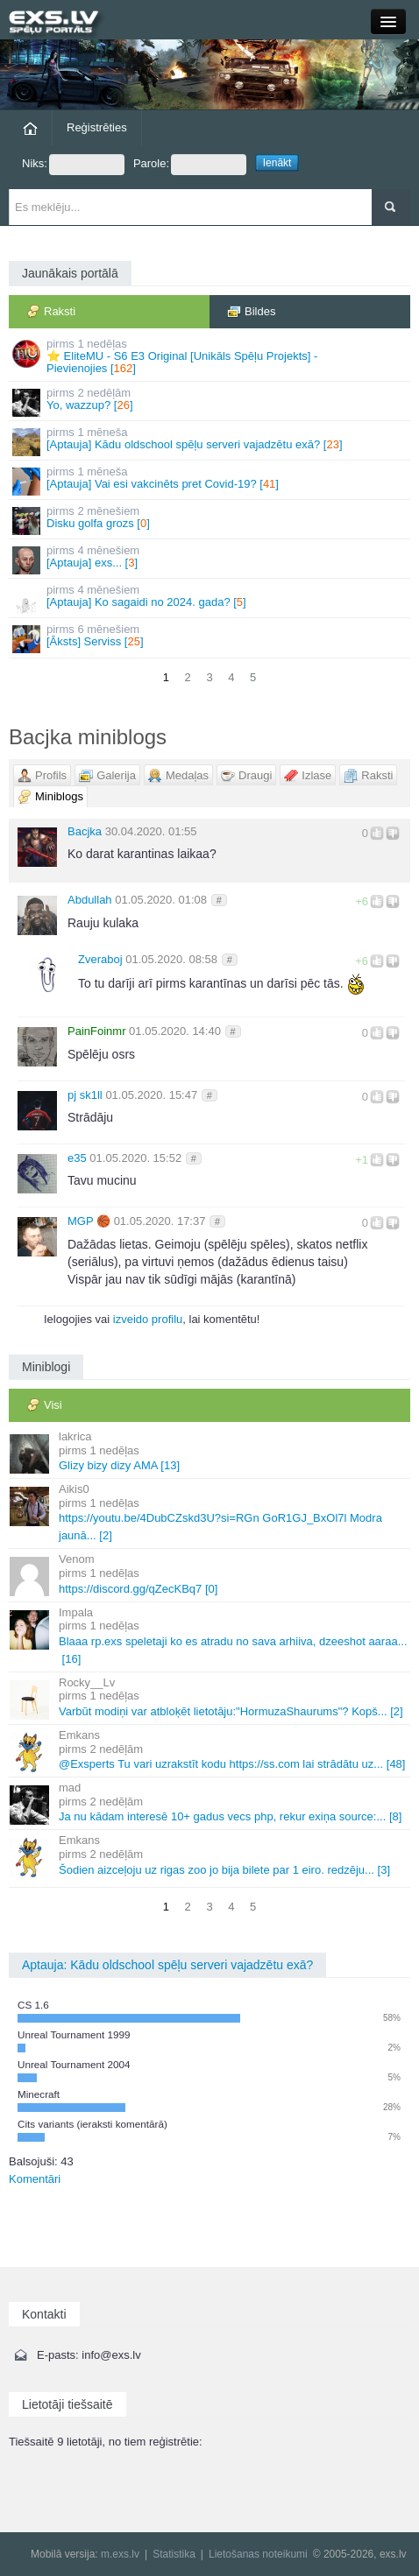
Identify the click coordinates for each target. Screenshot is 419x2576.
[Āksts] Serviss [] (210, 638)
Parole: (189, 164)
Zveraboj (100, 959)
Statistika (174, 2554)
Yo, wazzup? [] (210, 401)
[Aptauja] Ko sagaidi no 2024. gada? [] (210, 598)
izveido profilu (148, 1319)
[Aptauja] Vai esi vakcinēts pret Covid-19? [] (210, 480)
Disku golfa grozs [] (210, 519)
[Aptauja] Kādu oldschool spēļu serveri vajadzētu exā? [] (210, 441)
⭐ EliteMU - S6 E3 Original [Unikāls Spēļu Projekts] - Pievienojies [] (210, 356)
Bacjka (84, 831)
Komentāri (34, 2178)
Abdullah (89, 899)
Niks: (73, 164)
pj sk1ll (85, 1094)
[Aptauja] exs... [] (210, 559)
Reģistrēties (97, 127)
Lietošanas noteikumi (258, 2554)
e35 (77, 1158)
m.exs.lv (120, 2554)
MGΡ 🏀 (88, 1221)
